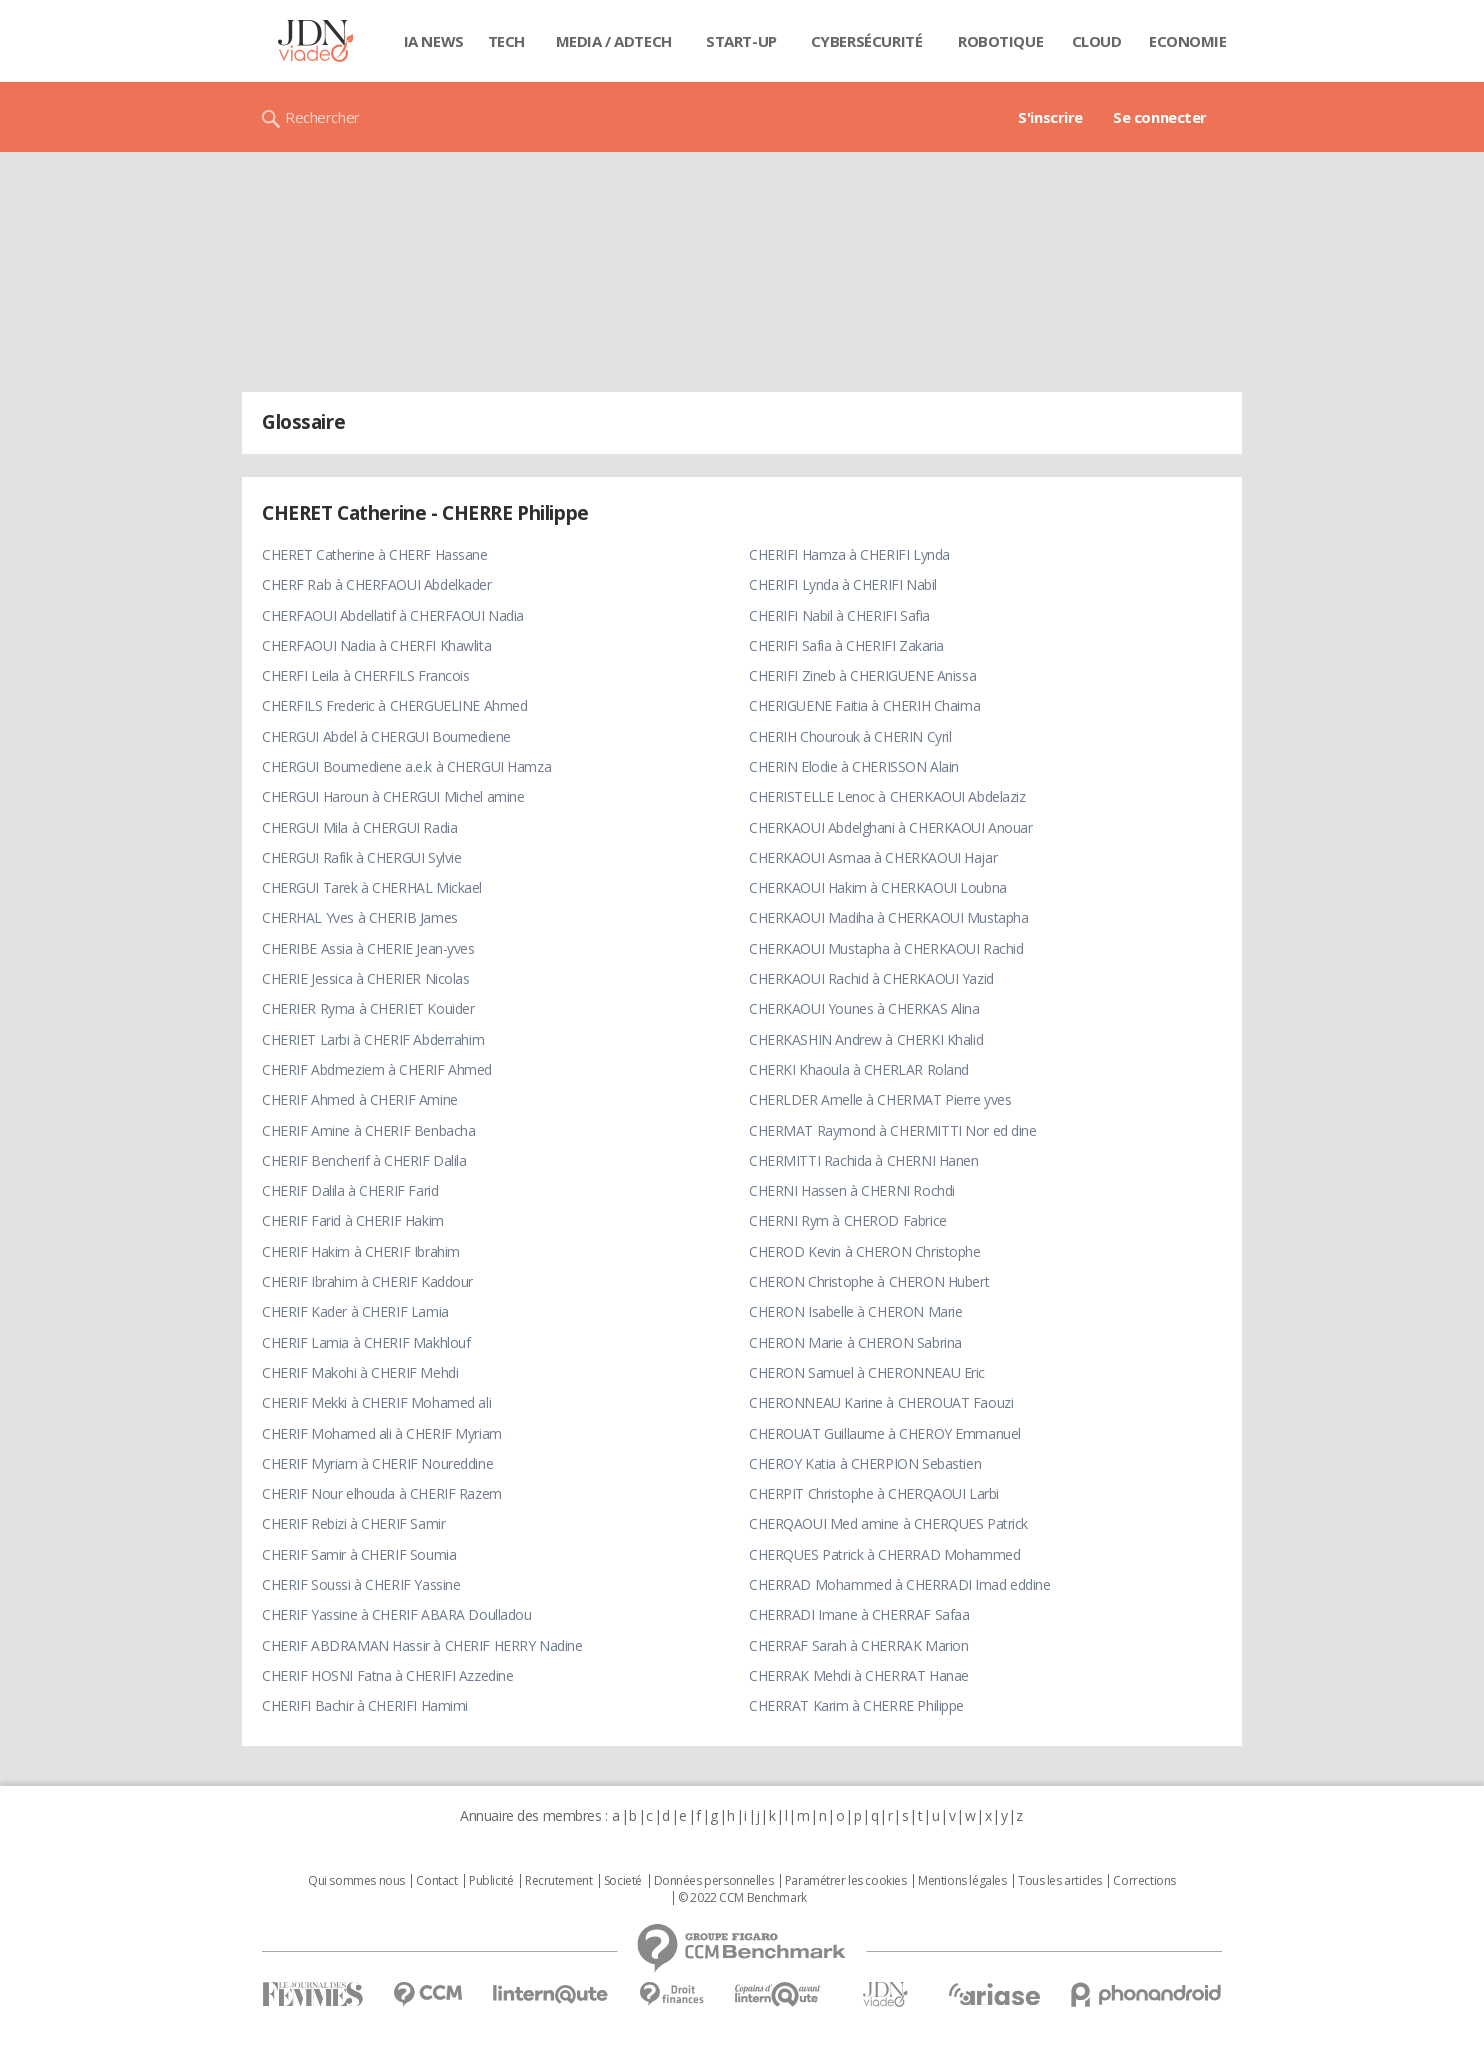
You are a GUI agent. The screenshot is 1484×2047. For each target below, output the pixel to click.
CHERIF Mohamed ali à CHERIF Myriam (382, 1433)
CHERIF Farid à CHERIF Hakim (353, 1220)
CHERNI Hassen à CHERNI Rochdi (852, 1190)
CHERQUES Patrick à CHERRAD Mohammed (884, 1554)
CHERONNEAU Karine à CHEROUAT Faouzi (881, 1402)
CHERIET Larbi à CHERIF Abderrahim (373, 1039)
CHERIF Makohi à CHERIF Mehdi (360, 1372)
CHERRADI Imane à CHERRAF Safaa (859, 1614)
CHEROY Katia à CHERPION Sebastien (865, 1463)
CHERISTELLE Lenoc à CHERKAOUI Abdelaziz (887, 796)
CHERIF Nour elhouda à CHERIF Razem (382, 1493)
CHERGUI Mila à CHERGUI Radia (359, 827)
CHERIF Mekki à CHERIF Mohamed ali (376, 1402)
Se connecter (1160, 117)
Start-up (741, 41)
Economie (1188, 41)
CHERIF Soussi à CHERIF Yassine (361, 1584)
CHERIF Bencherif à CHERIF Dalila (364, 1160)
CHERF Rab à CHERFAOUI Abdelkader (377, 584)
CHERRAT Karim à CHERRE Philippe (856, 1705)
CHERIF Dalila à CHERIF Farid (350, 1190)
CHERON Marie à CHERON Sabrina (855, 1342)
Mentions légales (962, 1881)
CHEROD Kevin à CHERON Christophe (865, 1251)
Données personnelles (714, 1881)
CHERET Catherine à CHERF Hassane (375, 554)
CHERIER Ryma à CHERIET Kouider (368, 1008)
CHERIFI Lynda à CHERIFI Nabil (843, 584)
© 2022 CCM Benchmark (742, 1898)
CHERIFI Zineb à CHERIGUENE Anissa (862, 675)
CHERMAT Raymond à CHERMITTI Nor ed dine (893, 1130)
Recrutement (558, 1881)
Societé (623, 1881)
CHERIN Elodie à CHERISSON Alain (854, 766)
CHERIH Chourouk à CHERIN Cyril (850, 736)
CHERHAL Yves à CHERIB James (360, 917)
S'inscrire (1050, 117)
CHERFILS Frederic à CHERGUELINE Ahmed (394, 705)
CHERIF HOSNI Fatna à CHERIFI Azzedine (387, 1675)
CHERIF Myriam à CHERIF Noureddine (377, 1463)
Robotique (1000, 41)
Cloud (1097, 41)
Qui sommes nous (356, 1881)
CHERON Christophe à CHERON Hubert (869, 1281)
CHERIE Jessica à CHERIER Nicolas (366, 978)
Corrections (1144, 1881)
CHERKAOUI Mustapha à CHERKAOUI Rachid (886, 948)
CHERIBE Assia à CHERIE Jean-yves (368, 948)
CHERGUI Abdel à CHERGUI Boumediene (386, 736)
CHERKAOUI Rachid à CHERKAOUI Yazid (871, 978)
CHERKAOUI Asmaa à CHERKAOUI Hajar (873, 857)
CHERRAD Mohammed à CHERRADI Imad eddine (900, 1584)
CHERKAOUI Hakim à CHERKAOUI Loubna (878, 887)
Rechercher (322, 117)
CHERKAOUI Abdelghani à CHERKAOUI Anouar (891, 827)
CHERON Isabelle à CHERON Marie (855, 1311)
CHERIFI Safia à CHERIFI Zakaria (846, 645)
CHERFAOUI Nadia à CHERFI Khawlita (376, 645)
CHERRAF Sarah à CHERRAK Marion (858, 1645)
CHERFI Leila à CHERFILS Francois (366, 675)
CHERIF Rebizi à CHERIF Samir (353, 1523)
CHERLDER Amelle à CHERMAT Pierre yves (880, 1099)
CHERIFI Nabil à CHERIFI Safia (839, 615)
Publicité (491, 1881)
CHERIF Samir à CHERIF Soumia (359, 1554)
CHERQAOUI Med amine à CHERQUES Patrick (888, 1523)
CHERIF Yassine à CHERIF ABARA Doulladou (397, 1614)
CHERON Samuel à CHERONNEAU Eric (867, 1372)
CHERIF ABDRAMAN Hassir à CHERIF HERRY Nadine (422, 1645)
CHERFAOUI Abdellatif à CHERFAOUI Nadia (393, 615)
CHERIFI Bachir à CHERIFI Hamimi (365, 1705)
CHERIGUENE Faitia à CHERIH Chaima (864, 705)
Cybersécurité (867, 41)
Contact (436, 1881)
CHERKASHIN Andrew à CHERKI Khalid (866, 1039)
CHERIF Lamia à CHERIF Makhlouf (366, 1342)
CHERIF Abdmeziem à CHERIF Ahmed (377, 1069)
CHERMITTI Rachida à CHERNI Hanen (864, 1160)
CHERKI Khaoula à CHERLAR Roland (859, 1069)
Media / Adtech (614, 41)
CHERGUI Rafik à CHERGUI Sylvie (361, 857)
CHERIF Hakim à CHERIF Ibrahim (361, 1251)
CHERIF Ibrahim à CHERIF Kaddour (367, 1281)
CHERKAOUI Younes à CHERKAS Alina (864, 1008)
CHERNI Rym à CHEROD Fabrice (848, 1220)
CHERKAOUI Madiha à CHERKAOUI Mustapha (888, 917)
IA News (434, 41)
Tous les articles (1060, 1881)
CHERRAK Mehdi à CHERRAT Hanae (859, 1675)
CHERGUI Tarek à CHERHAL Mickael (372, 887)
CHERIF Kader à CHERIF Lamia (355, 1311)
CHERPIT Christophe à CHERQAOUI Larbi (874, 1493)
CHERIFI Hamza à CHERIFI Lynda (849, 554)
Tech (506, 41)
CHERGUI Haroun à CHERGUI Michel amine (393, 796)
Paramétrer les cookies (846, 1881)
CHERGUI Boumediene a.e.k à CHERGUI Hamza (406, 766)
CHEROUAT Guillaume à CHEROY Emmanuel (885, 1433)
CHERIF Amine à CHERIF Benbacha (368, 1130)
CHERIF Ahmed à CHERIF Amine (360, 1099)
